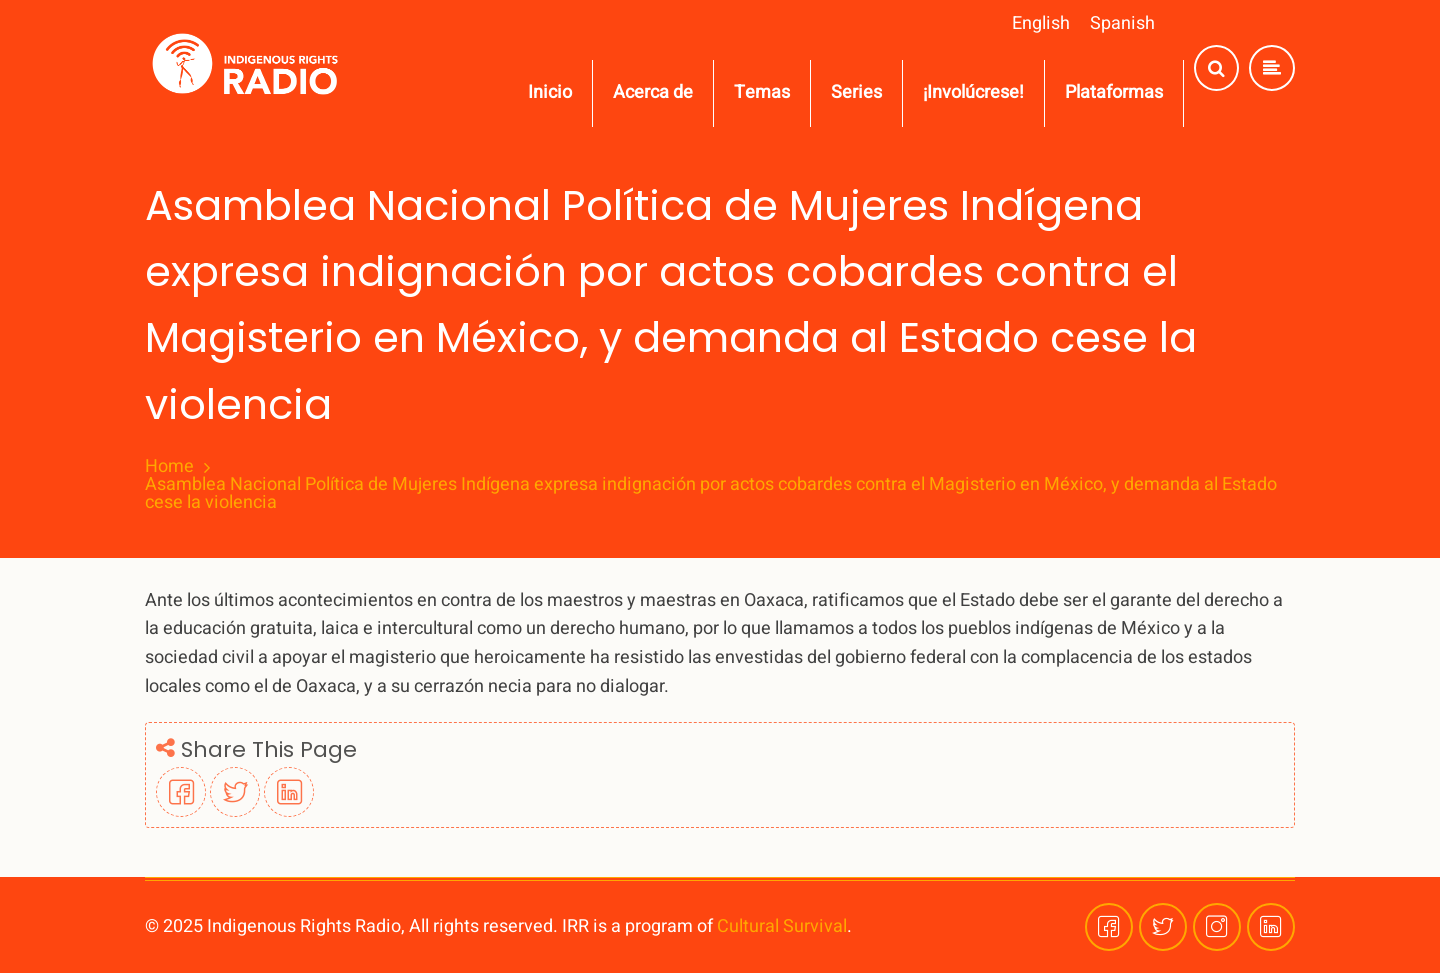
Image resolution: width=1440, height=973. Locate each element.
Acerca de (653, 92)
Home (169, 467)
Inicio (550, 92)
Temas (762, 92)
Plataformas (1114, 92)
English (1041, 23)
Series (856, 92)
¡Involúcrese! (973, 92)
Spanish (1122, 23)
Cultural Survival (782, 926)
